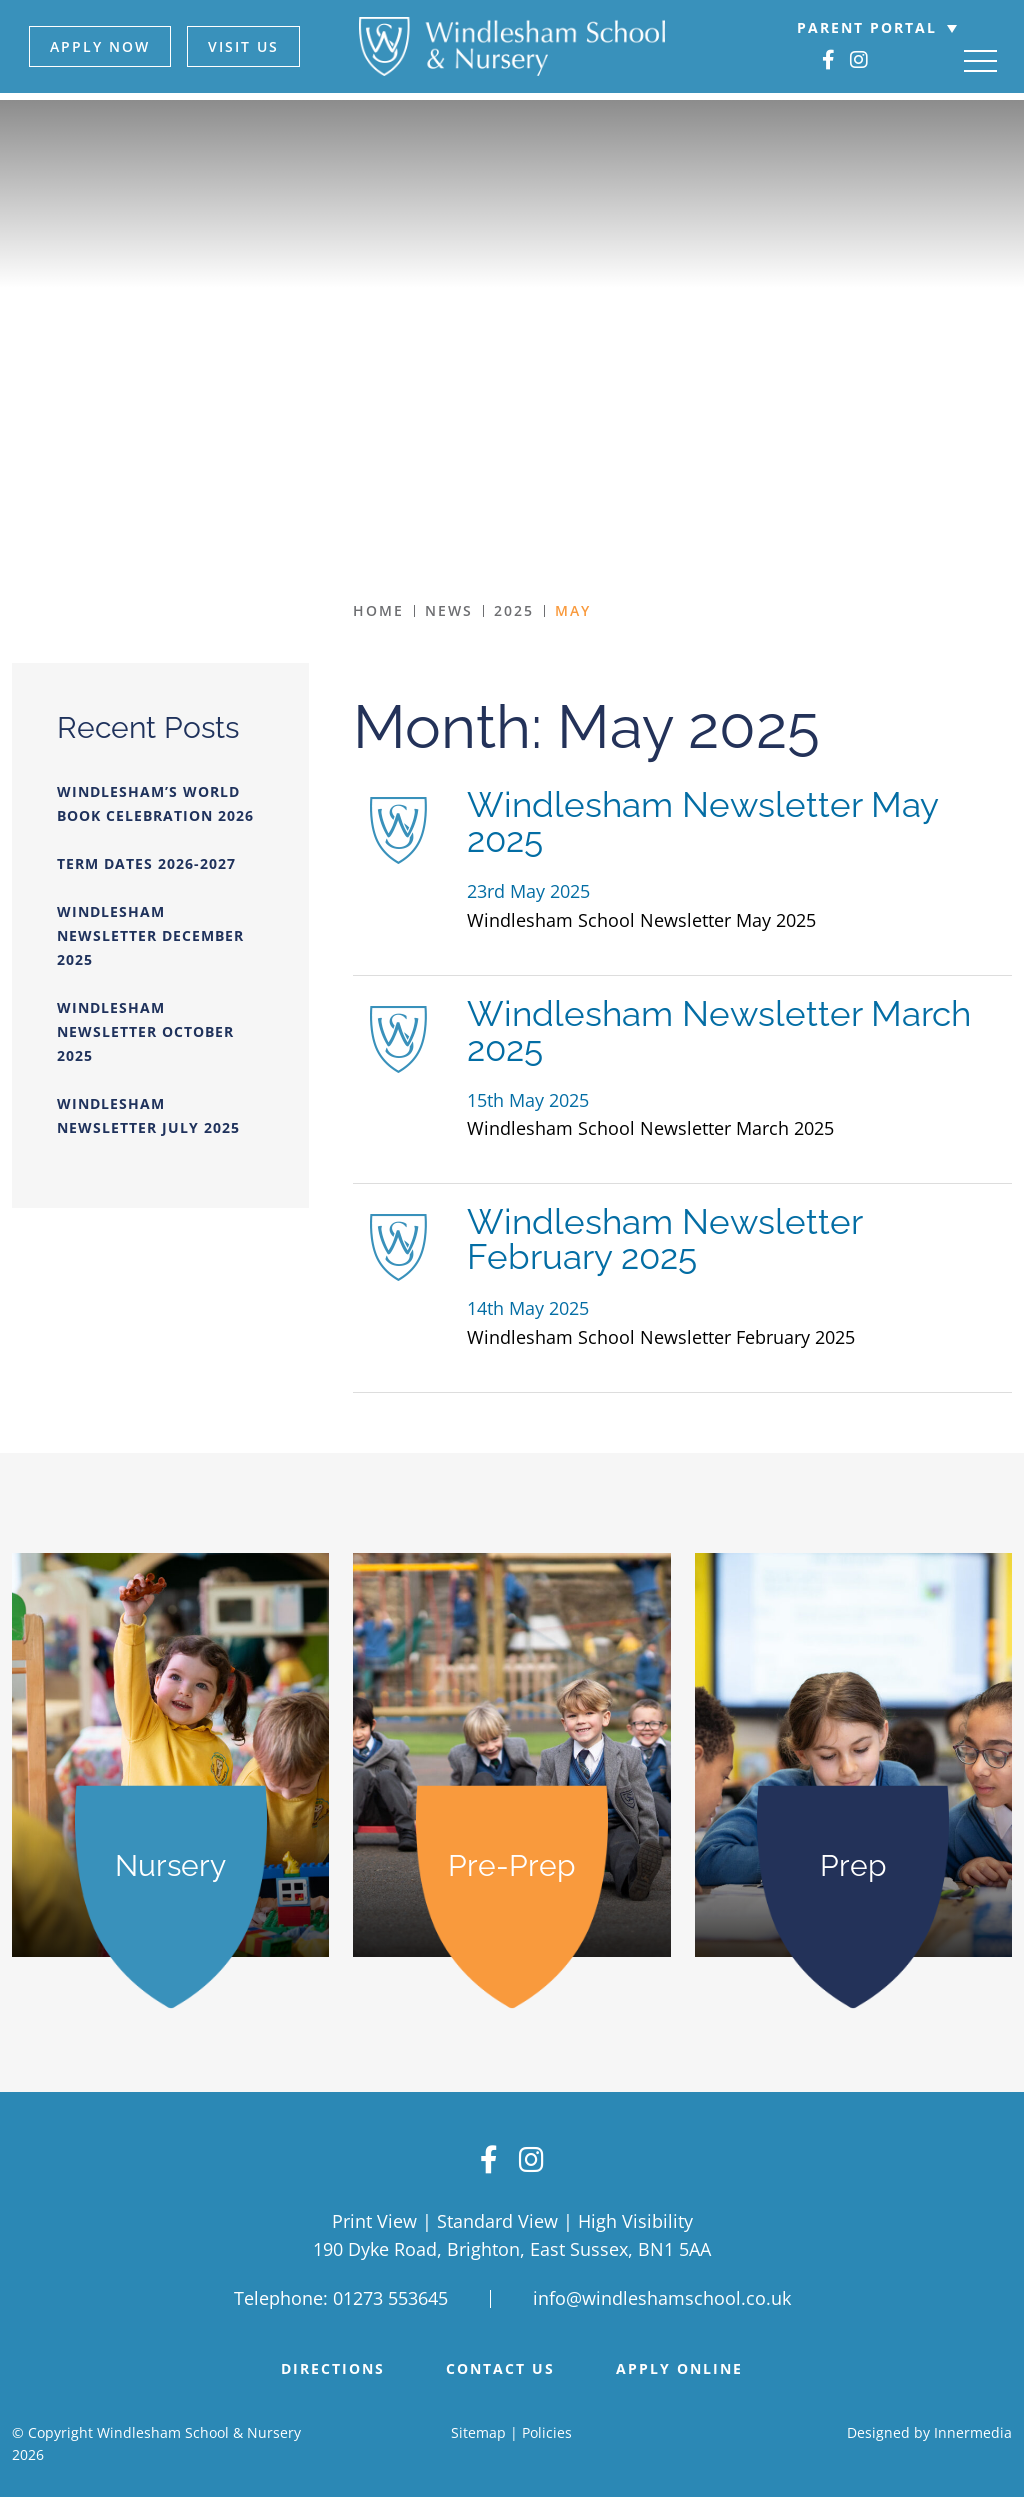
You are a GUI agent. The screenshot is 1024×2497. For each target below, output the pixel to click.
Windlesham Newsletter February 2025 (664, 1239)
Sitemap (478, 2427)
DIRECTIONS (333, 2364)
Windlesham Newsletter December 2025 (150, 935)
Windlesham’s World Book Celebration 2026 (155, 803)
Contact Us (500, 2364)
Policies (547, 2427)
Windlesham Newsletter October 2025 (145, 1031)
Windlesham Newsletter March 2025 (719, 1031)
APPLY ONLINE (679, 2364)
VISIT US (241, 46)
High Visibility (635, 2216)
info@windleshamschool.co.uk (662, 2294)
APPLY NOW (98, 46)
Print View (374, 2216)
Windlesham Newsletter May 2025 (702, 822)
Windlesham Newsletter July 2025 (148, 1115)
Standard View (497, 2216)
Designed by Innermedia (929, 2427)
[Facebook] (830, 60)
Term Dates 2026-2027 (146, 863)
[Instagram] (861, 60)
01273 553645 (390, 2294)
